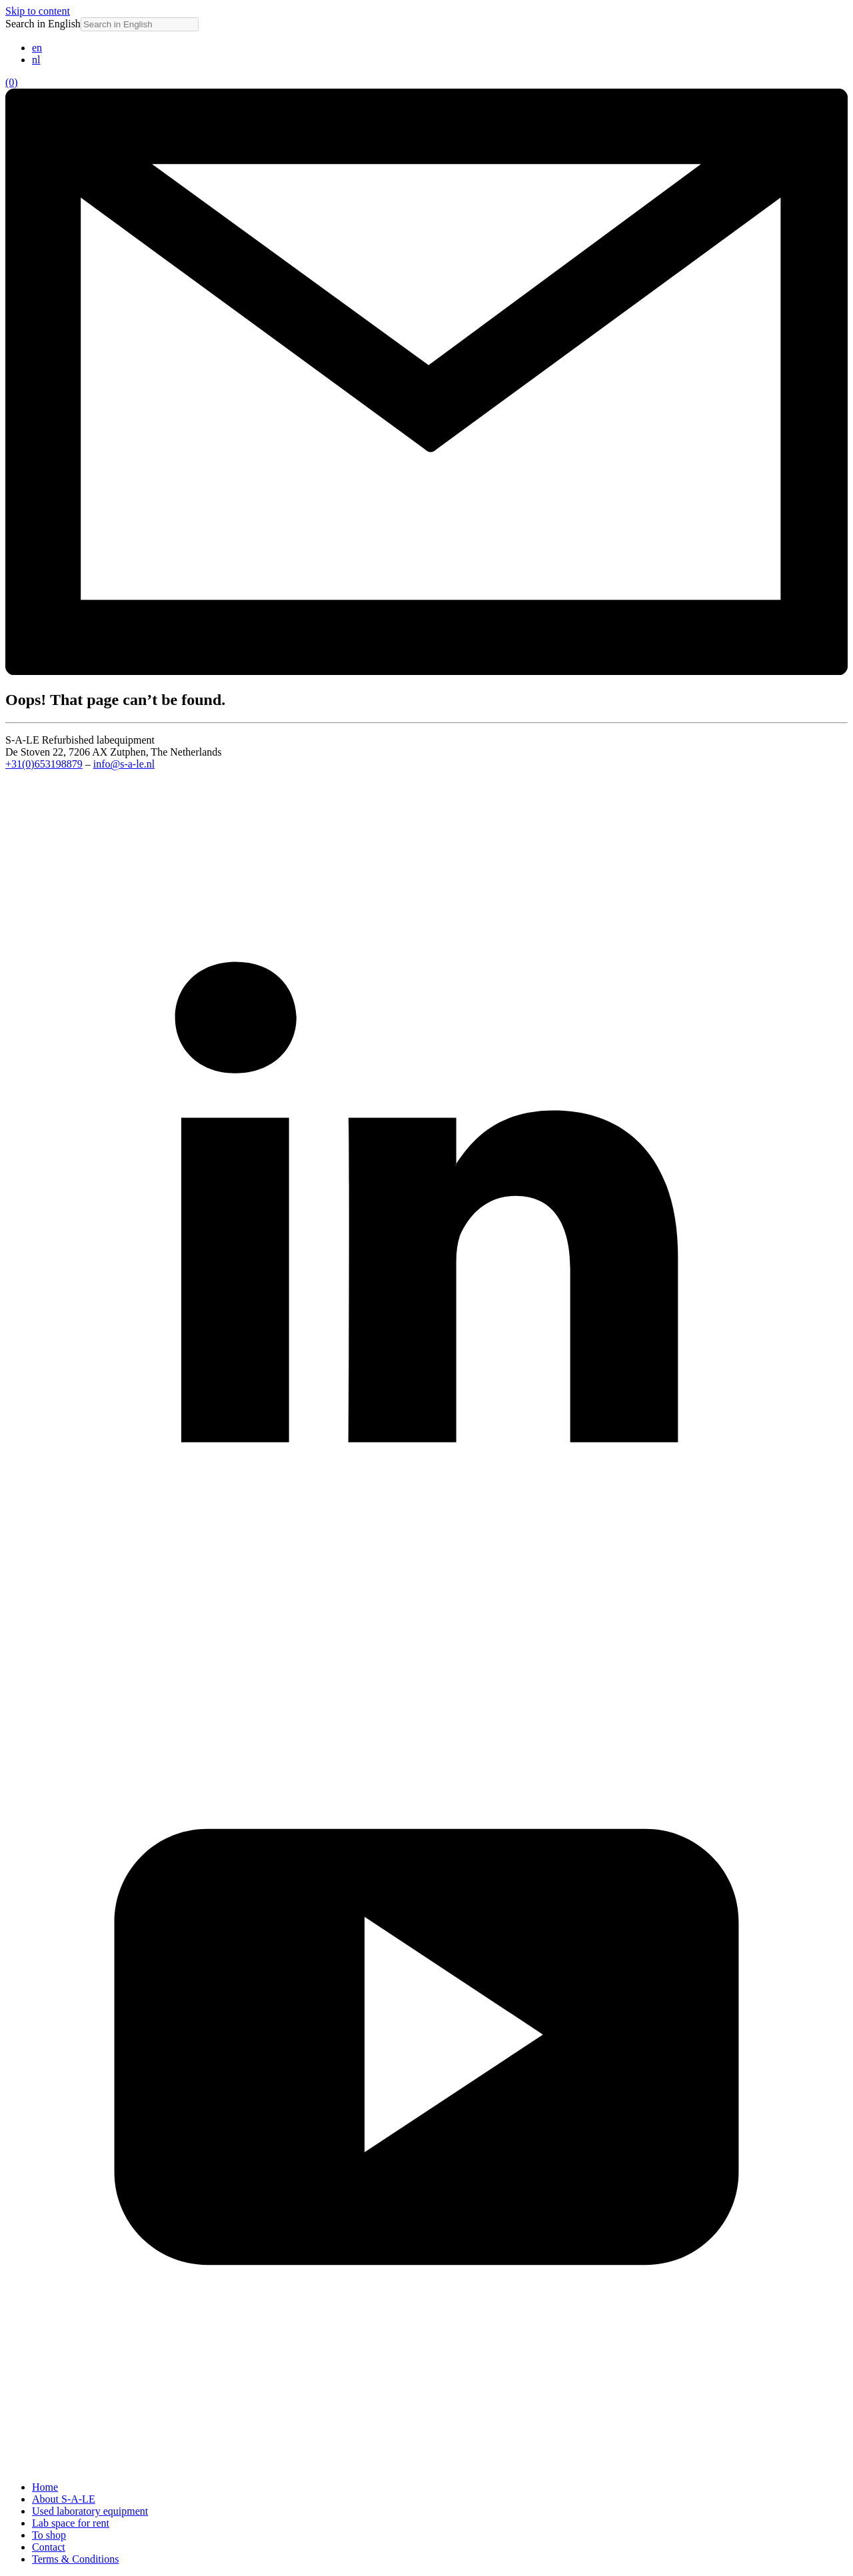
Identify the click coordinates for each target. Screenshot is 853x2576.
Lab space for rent (70, 2523)
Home (45, 2487)
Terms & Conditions (75, 2559)
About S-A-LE (63, 2499)
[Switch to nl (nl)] (36, 59)
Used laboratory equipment (90, 2511)
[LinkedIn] (426, 1619)
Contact (48, 2547)
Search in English (43, 23)
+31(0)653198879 (44, 764)
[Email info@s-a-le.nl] (426, 671)
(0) (11, 82)
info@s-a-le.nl (124, 764)
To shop (49, 2535)
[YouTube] (426, 2464)
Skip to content (37, 11)
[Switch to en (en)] (37, 47)
